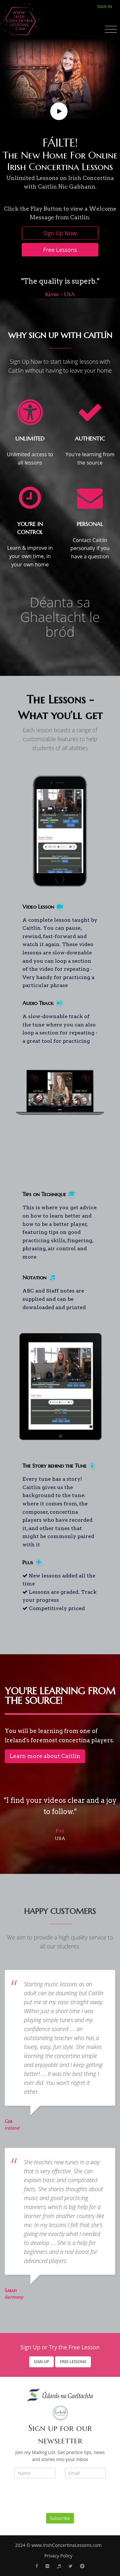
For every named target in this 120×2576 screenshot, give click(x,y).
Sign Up (41, 2361)
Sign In (104, 6)
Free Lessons (60, 250)
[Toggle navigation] (111, 29)
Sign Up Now (59, 233)
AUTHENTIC (90, 438)
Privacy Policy (58, 2556)
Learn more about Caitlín (45, 1756)
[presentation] (63, 2498)
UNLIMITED (29, 438)
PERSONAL (90, 524)
